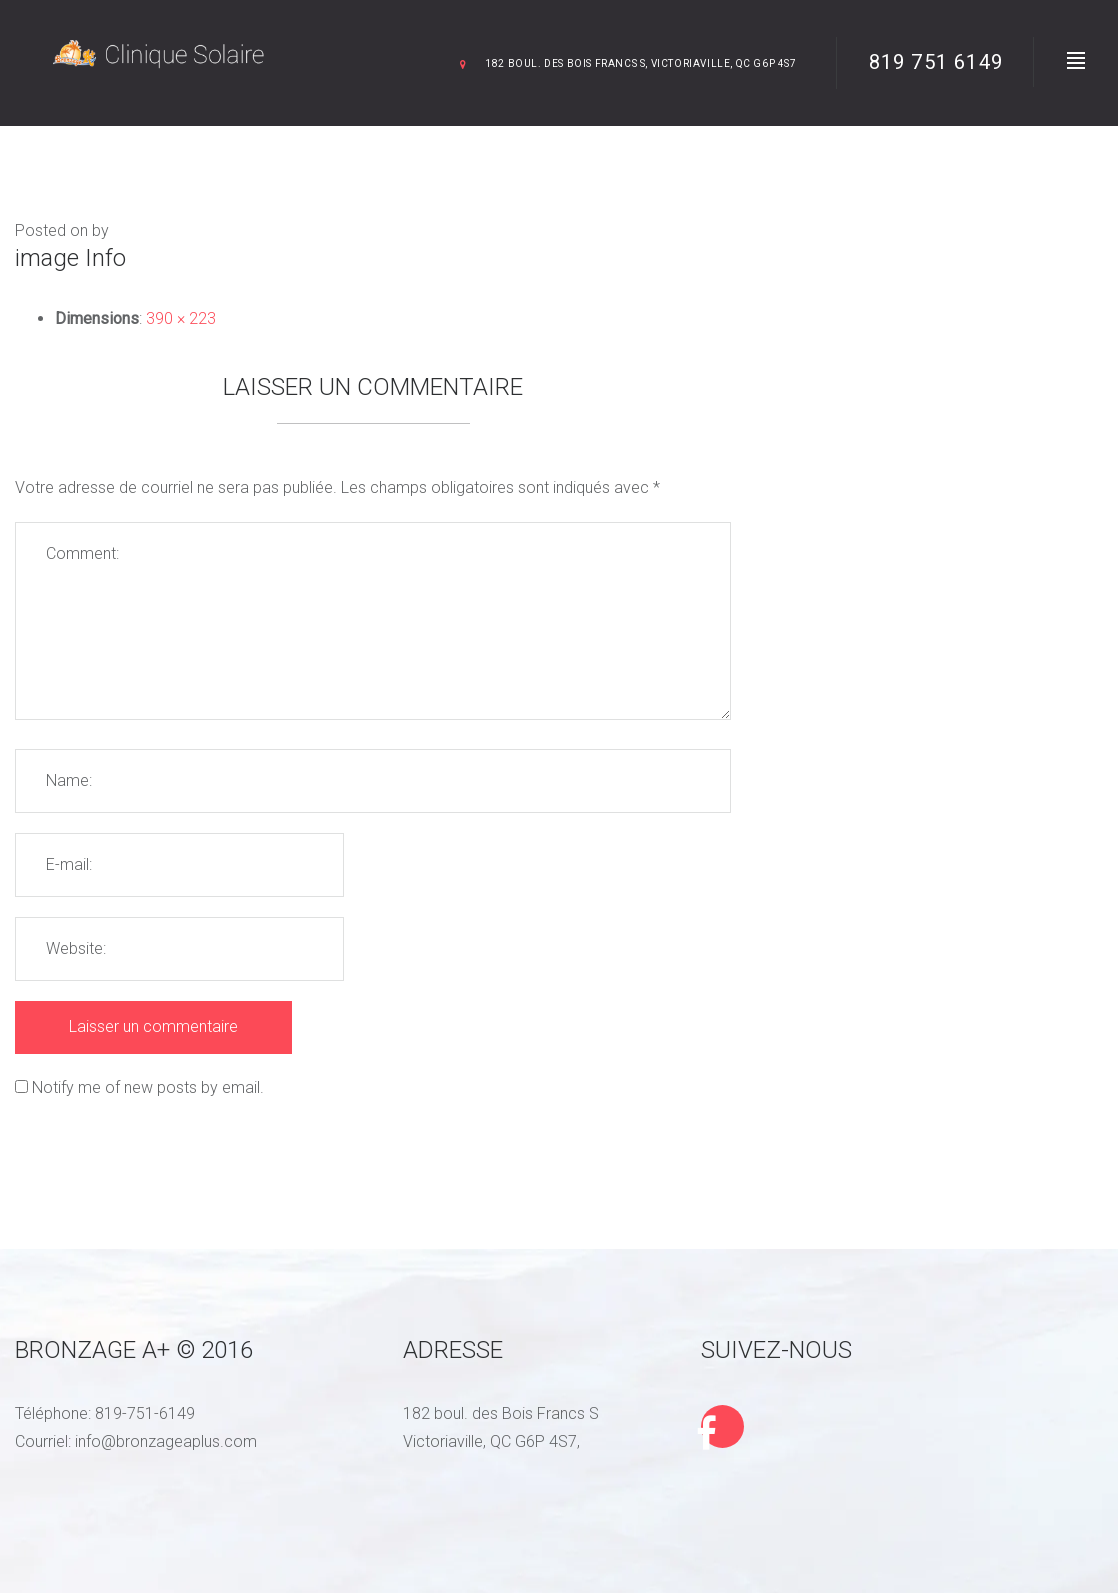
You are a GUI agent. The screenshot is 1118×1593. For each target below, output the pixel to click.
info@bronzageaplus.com (166, 1441)
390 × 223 (181, 318)
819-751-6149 (145, 1413)
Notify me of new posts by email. (148, 1087)
